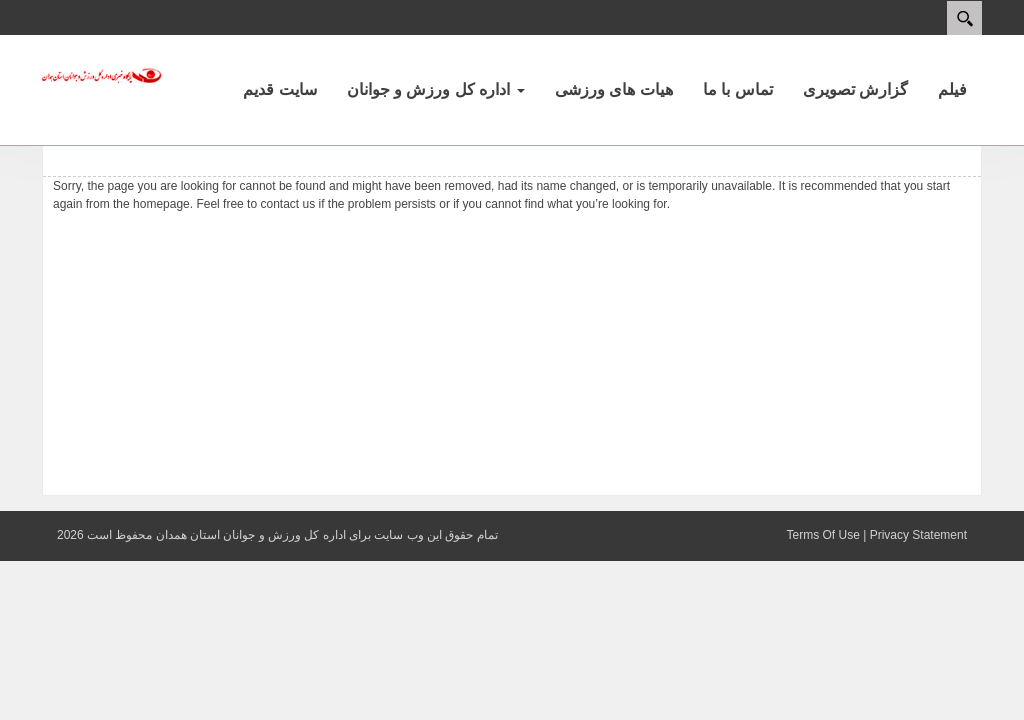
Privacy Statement (918, 535)
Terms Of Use (822, 535)
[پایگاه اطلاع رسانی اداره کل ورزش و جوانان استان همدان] (102, 74)
